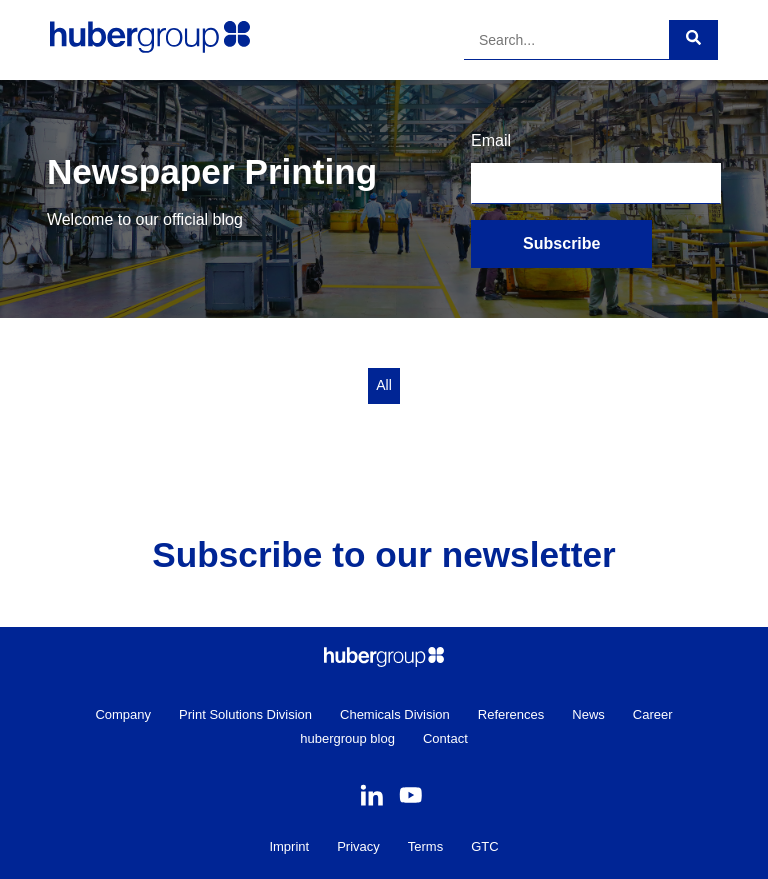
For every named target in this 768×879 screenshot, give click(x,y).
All (384, 385)
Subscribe (561, 243)
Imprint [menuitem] (289, 846)
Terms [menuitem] (425, 846)
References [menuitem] (511, 714)
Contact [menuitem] (445, 738)
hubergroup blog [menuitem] (347, 738)
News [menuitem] (588, 714)
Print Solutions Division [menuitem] (245, 714)
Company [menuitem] (123, 714)
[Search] (566, 40)
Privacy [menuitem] (358, 846)
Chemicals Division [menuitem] (395, 714)
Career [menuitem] (653, 714)
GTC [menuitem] (484, 846)
